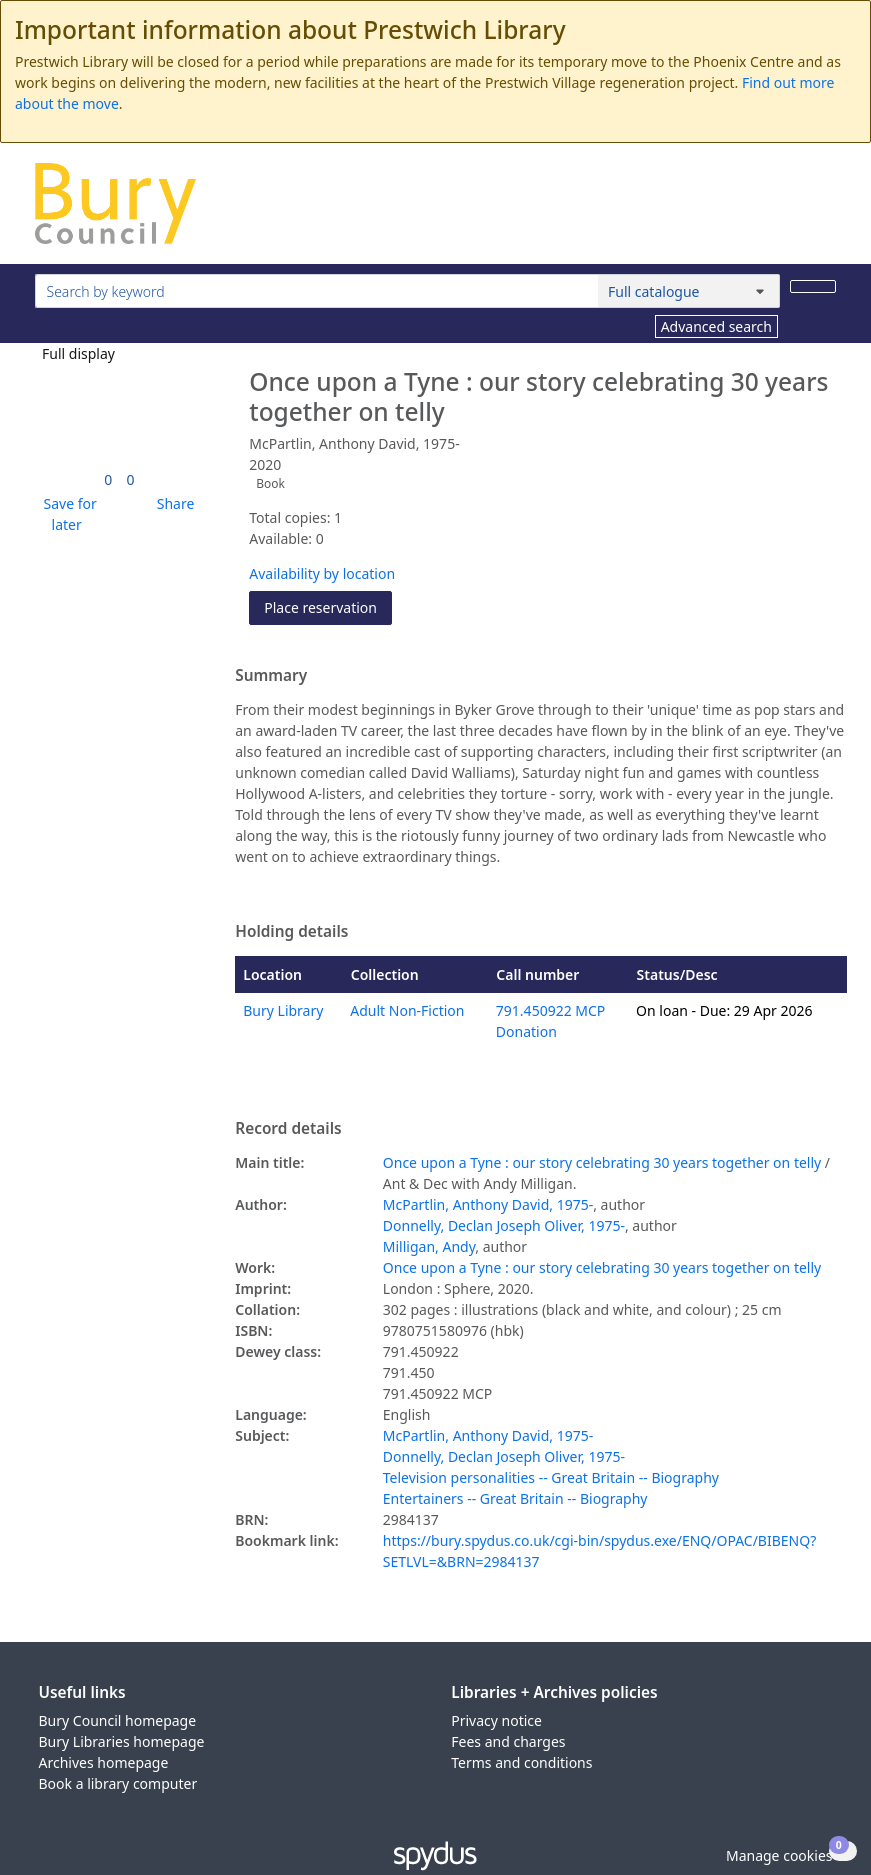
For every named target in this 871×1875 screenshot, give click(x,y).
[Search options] (689, 291)
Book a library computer (118, 1783)
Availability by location (322, 573)
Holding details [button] (291, 932)
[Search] (813, 286)
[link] (108, 479)
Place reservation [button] (328, 606)
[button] (67, 514)
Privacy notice (496, 1720)
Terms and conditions (521, 1762)
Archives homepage (104, 1762)
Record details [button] (288, 1129)
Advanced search (716, 326)
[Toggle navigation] (825, 211)
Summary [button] (271, 676)
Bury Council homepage (118, 1720)
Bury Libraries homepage (122, 1741)
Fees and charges (508, 1741)
